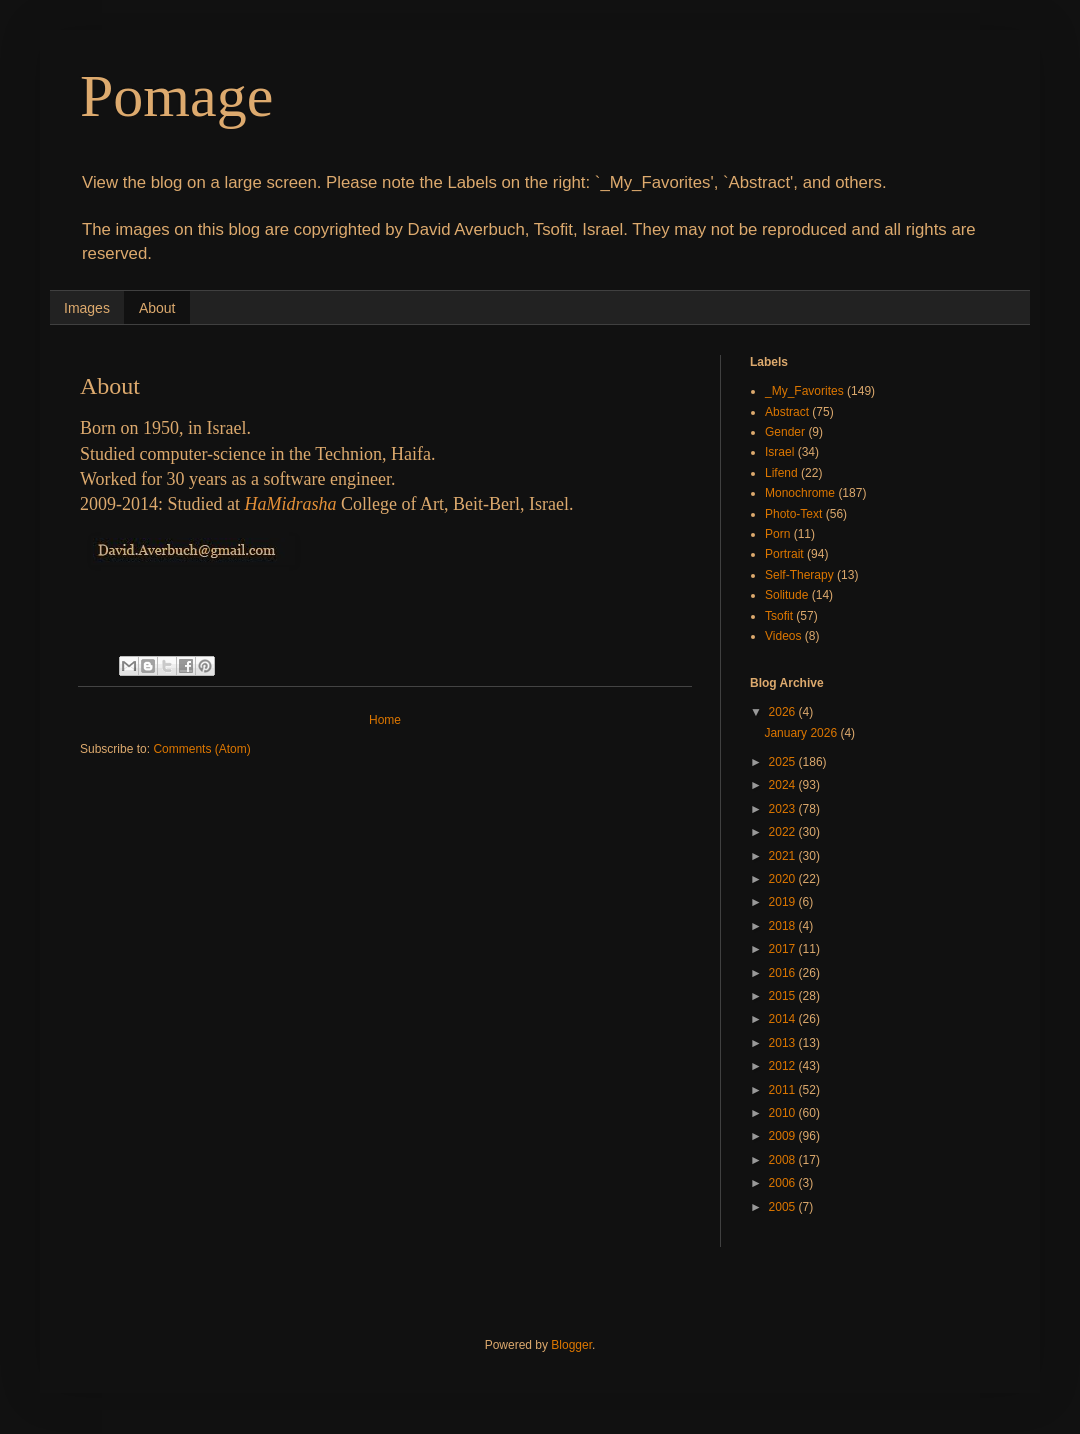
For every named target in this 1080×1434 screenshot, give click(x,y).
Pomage (176, 96)
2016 (784, 973)
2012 (784, 1066)
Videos (783, 636)
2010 (784, 1113)
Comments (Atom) (201, 749)
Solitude (786, 595)
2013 (784, 1043)
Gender (785, 432)
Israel (779, 452)
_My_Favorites (804, 391)
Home (385, 720)
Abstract (787, 412)
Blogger (571, 1345)
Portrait (784, 554)
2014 (784, 1019)
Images (87, 308)
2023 (784, 809)
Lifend (781, 473)
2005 (784, 1207)
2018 (784, 926)
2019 (784, 902)
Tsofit (779, 616)
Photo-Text (793, 514)
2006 (784, 1183)
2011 (784, 1090)
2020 (784, 879)
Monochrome (800, 493)
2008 (784, 1160)
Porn (777, 534)
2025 (784, 762)
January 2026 (802, 733)
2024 (784, 785)
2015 (784, 996)
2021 (784, 856)
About (157, 308)
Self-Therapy (799, 575)
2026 (784, 712)
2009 (784, 1136)
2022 (784, 832)
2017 (784, 949)
